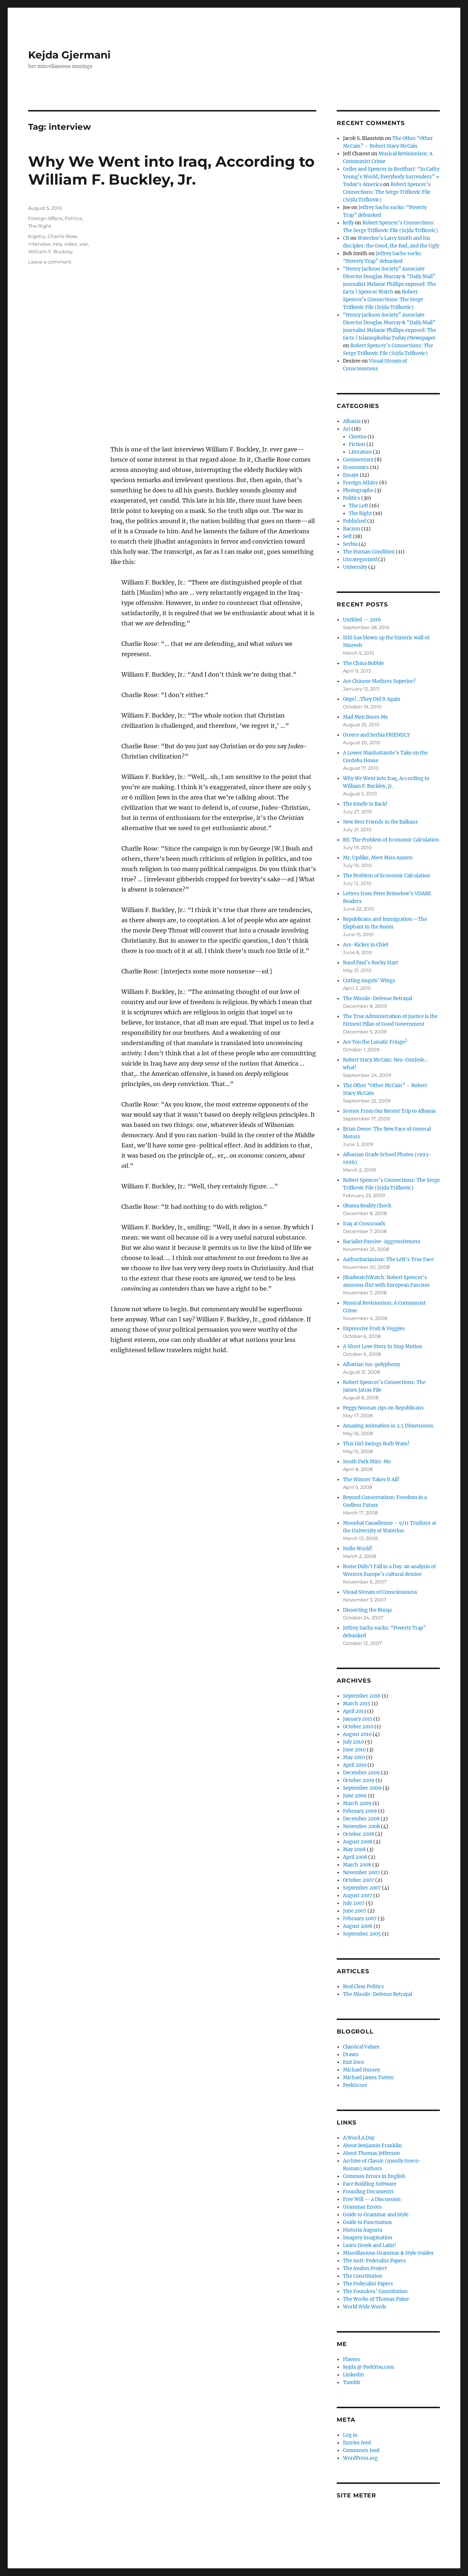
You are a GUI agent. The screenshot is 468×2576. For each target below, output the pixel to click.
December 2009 (361, 1773)
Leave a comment (49, 262)
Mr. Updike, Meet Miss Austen (378, 858)
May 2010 (354, 1757)
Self (347, 536)
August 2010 (357, 1734)
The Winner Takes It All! (371, 1479)
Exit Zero (353, 2062)
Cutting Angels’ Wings (369, 980)
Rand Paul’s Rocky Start (370, 963)
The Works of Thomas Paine (376, 2299)
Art (346, 429)
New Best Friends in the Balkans (380, 822)
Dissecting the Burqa (367, 1610)
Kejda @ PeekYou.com (368, 2367)
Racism (351, 529)
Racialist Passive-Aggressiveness (381, 1241)
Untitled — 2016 (362, 620)
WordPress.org (360, 2458)
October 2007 (358, 1880)
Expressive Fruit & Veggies (374, 1328)
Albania (352, 421)
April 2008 (355, 1857)
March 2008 (357, 1865)
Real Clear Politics (363, 1986)
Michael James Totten (368, 2077)
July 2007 (354, 1903)
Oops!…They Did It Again (371, 699)
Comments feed (361, 2450)
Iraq (57, 244)
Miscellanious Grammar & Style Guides (388, 2253)
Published (354, 521)
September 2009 (362, 1788)
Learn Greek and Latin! (369, 2245)
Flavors (351, 2359)
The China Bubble (363, 663)
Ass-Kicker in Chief (365, 945)
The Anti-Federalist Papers (374, 2261)
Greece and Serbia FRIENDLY (376, 735)
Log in (350, 2435)
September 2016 (362, 1696)
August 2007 (357, 1895)
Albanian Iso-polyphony (371, 1364)
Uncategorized (360, 559)
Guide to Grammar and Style (375, 2215)
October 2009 (358, 1780)
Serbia (350, 544)
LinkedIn (353, 2375)
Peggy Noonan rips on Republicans (383, 1408)
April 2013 (354, 1711)
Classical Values (361, 2047)
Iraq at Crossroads (364, 1224)
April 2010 (354, 1765)
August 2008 (357, 1842)
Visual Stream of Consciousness (380, 1592)
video (70, 244)
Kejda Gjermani (69, 55)
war (83, 244)
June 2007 (354, 1911)
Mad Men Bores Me (365, 717)
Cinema (357, 437)
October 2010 (358, 1727)
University (355, 567)
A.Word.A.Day (358, 2138)
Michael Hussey (361, 2070)
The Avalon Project (365, 2268)
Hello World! (358, 1549)
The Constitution (362, 2276)
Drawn (351, 2054)
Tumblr (352, 2382)
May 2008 (354, 1849)
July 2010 (353, 1742)
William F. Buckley (50, 251)
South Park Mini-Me (367, 1462)
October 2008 (358, 1834)
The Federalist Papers (368, 2284)
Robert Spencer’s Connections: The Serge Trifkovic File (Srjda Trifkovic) (387, 192)
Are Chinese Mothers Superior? (379, 681)
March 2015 (356, 1704)
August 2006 (358, 1926)
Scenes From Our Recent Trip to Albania (389, 1111)
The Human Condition (369, 552)
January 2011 (357, 1719)
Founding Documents (368, 2192)
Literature (360, 452)
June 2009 (355, 1796)
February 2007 (360, 1918)
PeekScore (355, 2085)
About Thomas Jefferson (371, 2153)
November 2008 (361, 1826)
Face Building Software (369, 2184)
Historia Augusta (362, 2230)
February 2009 (360, 1811)
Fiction (357, 444)
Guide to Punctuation (367, 2222)
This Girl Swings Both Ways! (376, 1444)
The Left (358, 506)
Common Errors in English (374, 2176)
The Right (39, 226)
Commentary (358, 460)
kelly (348, 223)
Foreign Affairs (45, 218)
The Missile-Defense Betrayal (377, 998)
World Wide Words (364, 2307)
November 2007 (361, 1872)
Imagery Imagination (367, 2238)
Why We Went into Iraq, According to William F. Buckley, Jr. (171, 170)
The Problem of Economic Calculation (386, 876)
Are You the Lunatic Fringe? (375, 1042)
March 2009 (357, 1803)
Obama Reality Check (367, 1206)
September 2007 (362, 1888)
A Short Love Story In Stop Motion (382, 1346)
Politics (73, 218)
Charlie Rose (62, 236)
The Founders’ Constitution (375, 2291)
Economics (356, 467)
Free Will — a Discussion (372, 2199)
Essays (351, 475)
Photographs (358, 490)
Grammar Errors (362, 2207)
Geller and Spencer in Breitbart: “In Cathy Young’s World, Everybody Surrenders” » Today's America (391, 177)
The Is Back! (365, 804)
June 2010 (354, 1750)
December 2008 (361, 1819)
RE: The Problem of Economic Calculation (391, 840)
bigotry (36, 236)
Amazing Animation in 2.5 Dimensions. (388, 1426)
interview (39, 244)
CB (346, 238)
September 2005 (362, 1934)
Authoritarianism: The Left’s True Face (388, 1259)
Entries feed (357, 2443)
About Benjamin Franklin (372, 2145)
